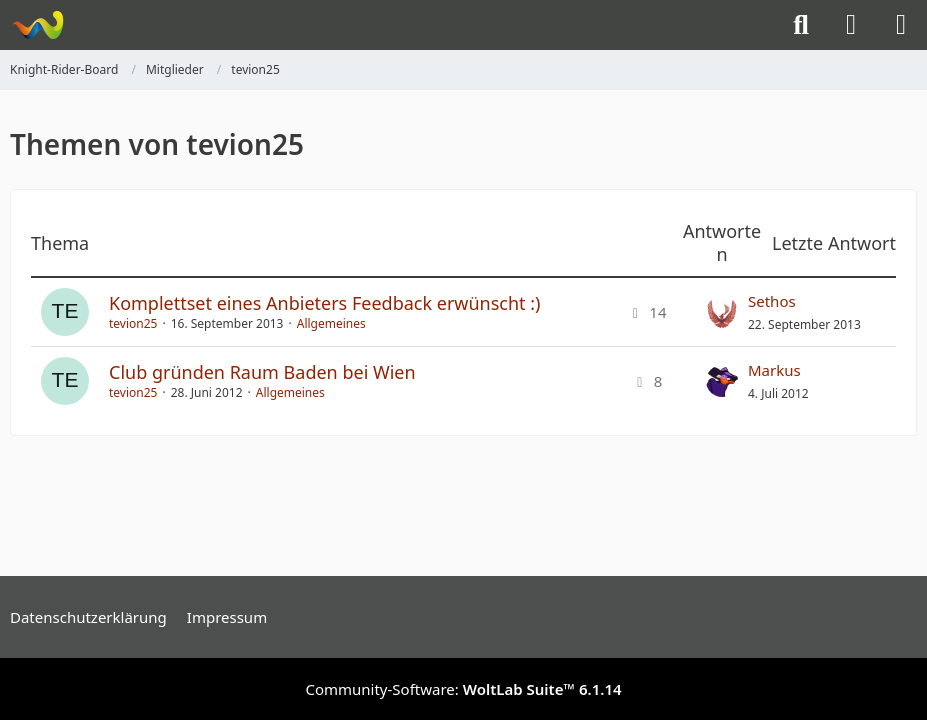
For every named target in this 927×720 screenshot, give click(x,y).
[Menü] (901, 25)
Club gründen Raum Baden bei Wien (262, 372)
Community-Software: (463, 689)
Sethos (772, 301)
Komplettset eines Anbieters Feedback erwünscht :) (325, 303)
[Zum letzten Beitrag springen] (722, 312)
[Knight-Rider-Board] (37, 25)
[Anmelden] (851, 25)
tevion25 (133, 323)
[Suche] (801, 25)
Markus (774, 370)
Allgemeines (331, 323)
